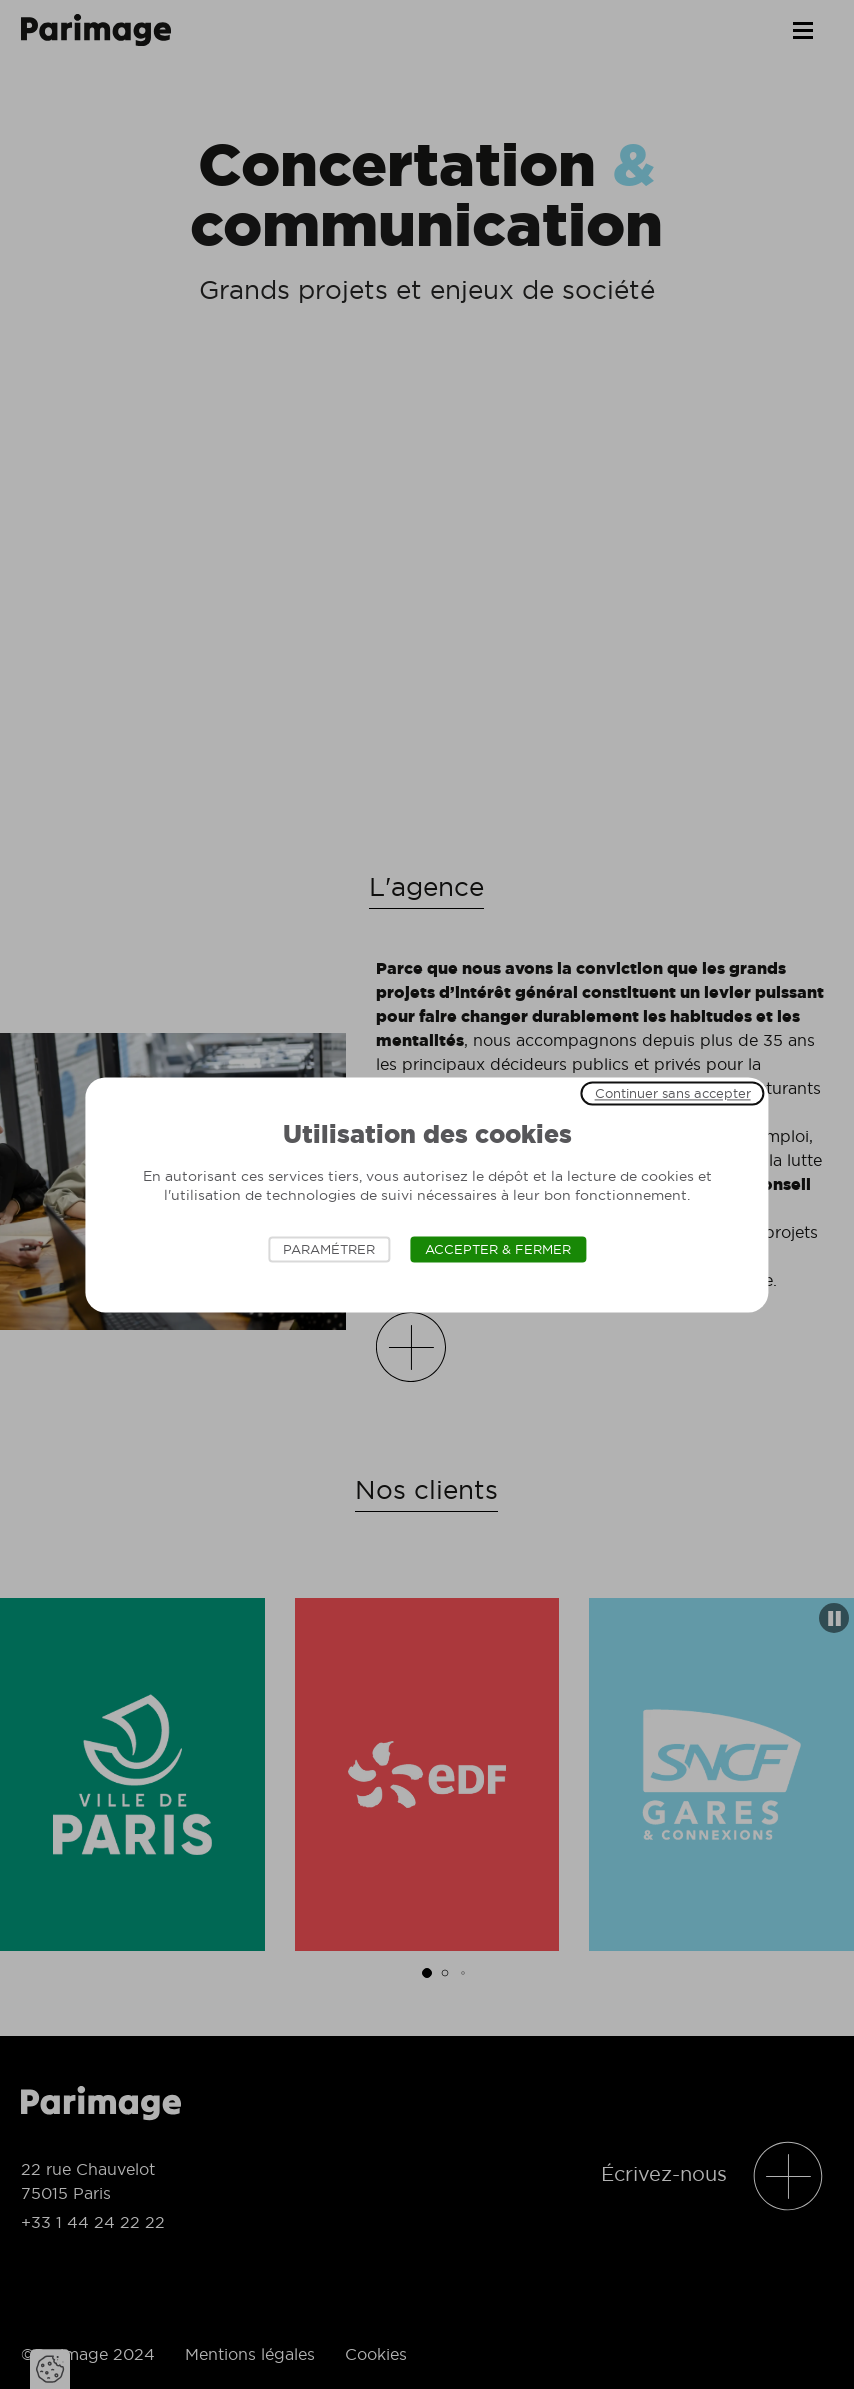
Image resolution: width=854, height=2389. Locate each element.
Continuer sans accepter (673, 1093)
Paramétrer (329, 1249)
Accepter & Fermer (498, 1249)
